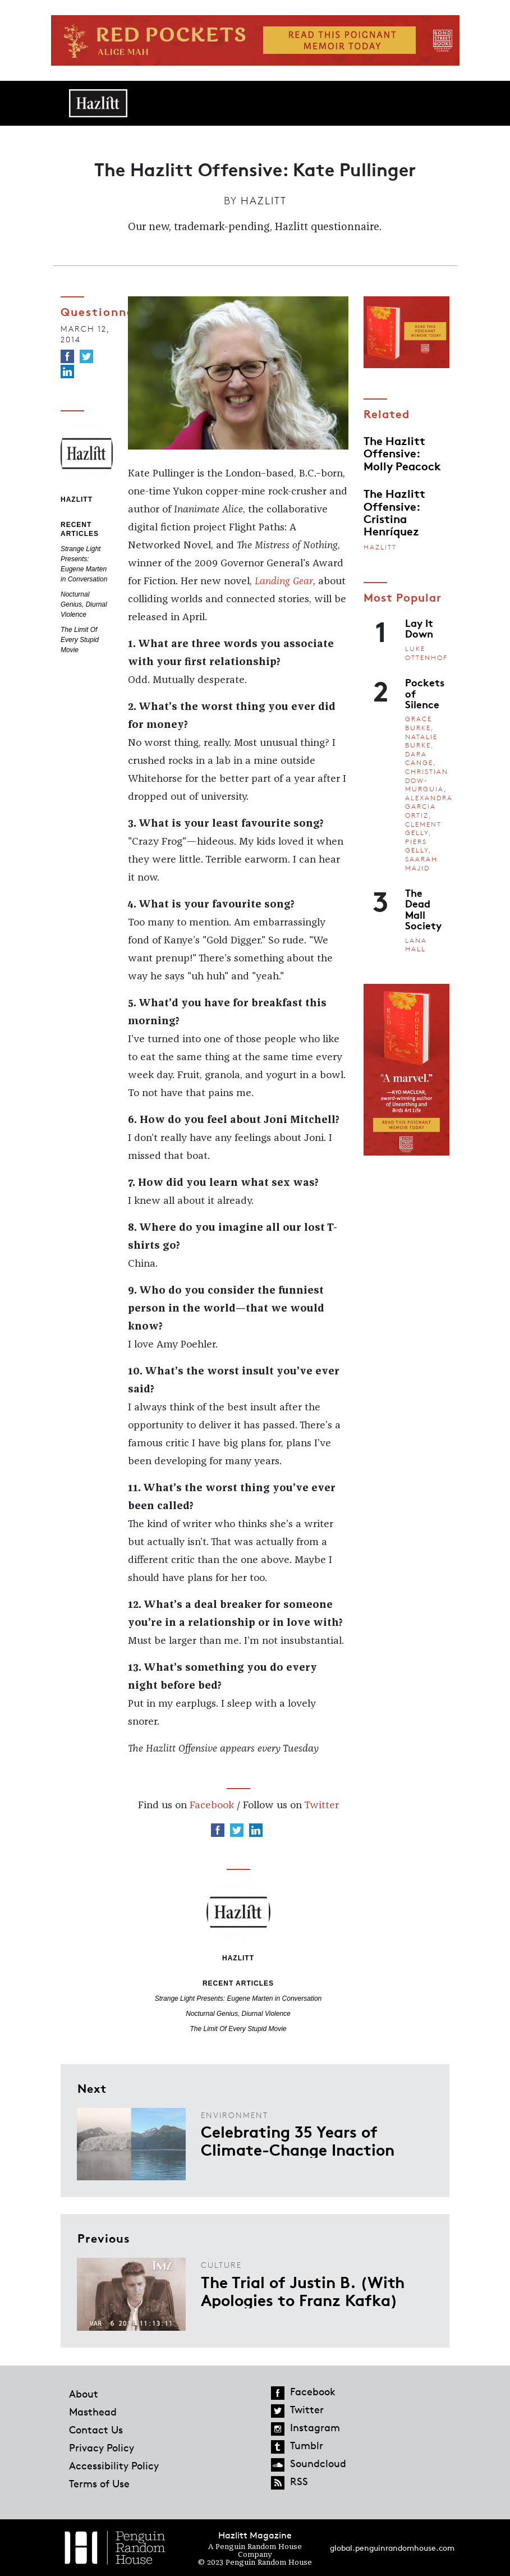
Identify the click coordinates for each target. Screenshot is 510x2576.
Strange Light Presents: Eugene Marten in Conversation (238, 1998)
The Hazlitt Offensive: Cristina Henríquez (394, 511)
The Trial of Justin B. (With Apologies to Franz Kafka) (303, 2290)
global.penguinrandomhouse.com (392, 2547)
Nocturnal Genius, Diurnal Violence (84, 604)
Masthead (93, 2411)
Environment (234, 2115)
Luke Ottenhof (426, 653)
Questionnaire (106, 311)
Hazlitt (264, 200)
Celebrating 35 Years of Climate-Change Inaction (297, 2140)
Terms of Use (99, 2483)
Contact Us (96, 2429)
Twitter (321, 1805)
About (83, 2393)
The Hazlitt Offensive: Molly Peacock (402, 452)
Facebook (212, 1805)
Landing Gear (284, 581)
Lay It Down (419, 627)
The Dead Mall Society (423, 908)
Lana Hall (416, 945)
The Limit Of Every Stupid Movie (80, 640)
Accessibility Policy (114, 2465)
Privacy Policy (101, 2447)
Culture (221, 2265)
